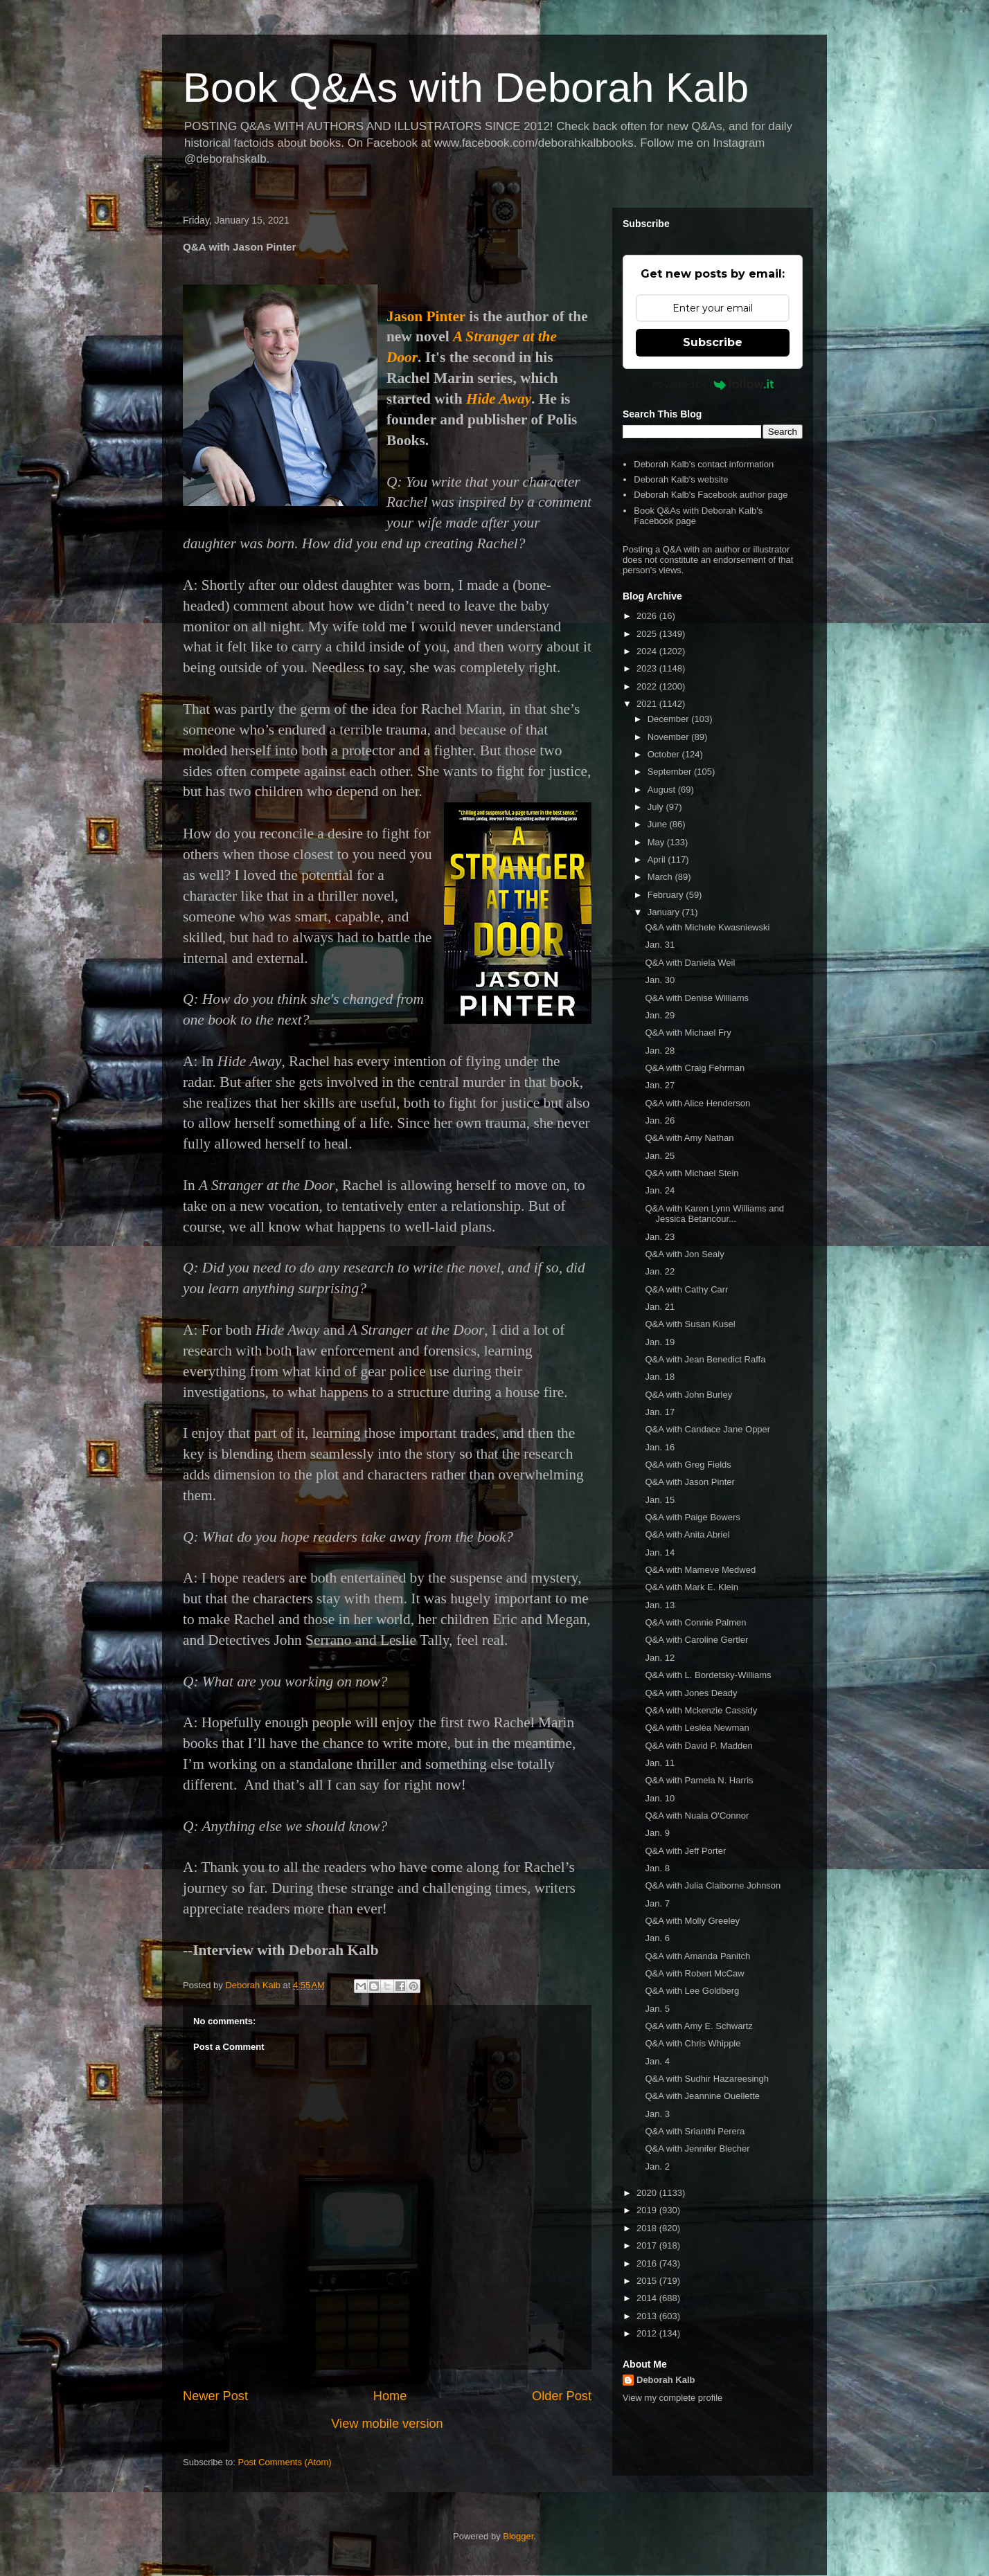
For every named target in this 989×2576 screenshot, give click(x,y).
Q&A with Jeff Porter (685, 1851)
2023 (647, 668)
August (663, 789)
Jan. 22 (660, 1271)
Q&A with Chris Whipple (692, 2043)
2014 (647, 2298)
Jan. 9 (657, 1833)
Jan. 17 (660, 1412)
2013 (647, 2316)
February (667, 895)
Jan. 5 (657, 2008)
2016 (647, 2263)
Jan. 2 (657, 2166)
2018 (647, 2228)
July (657, 807)
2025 (647, 634)
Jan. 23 (660, 1237)
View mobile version (387, 2424)
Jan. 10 (660, 1798)
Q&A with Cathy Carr (686, 1289)
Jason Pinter (425, 316)
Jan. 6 (657, 1938)
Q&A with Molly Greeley (692, 1921)
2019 (647, 2210)
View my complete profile (672, 2398)
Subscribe (712, 342)
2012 (647, 2333)
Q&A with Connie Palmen (695, 1622)
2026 (647, 616)
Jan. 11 (660, 1763)
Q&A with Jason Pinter (689, 1482)
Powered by (713, 384)
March (661, 877)
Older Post (561, 2396)
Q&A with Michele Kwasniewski (707, 927)
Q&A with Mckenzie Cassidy (701, 1710)
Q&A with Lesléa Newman (697, 1727)
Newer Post (215, 2396)
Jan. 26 (660, 1120)
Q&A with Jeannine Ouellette (702, 2096)
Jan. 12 (660, 1657)
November (670, 737)
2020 (647, 2193)
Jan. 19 (660, 1342)
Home (390, 2396)
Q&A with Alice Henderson (697, 1103)
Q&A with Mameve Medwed (700, 1570)
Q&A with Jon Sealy (684, 1254)
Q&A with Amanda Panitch (697, 1956)
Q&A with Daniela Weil (690, 962)
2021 (647, 704)
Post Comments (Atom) (285, 2462)
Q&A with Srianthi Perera (695, 2131)
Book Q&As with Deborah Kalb (466, 87)
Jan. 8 (657, 1868)
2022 (647, 686)
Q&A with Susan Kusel (690, 1324)
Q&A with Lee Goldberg (692, 1990)
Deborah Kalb (665, 2380)
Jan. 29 (660, 1015)
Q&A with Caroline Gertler (696, 1639)
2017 (647, 2245)
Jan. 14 (660, 1552)
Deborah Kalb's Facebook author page (710, 494)
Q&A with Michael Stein (691, 1173)
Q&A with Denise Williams (697, 998)
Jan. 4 (657, 2061)
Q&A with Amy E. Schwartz (698, 2026)
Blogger (518, 2536)
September (671, 771)
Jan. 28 (660, 1050)
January (665, 912)
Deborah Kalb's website (681, 479)
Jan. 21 (660, 1306)
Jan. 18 (660, 1376)
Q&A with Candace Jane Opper (707, 1429)
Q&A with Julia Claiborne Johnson (713, 1885)
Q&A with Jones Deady (691, 1693)
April (658, 859)
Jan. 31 (660, 944)
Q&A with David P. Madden (698, 1745)
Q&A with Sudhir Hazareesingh (706, 2078)
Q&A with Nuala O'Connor (697, 1815)
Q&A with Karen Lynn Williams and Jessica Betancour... (714, 1214)
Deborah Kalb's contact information (704, 464)
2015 (647, 2281)
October (665, 754)
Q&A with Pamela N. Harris (699, 1780)
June (659, 824)
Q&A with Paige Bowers (692, 1517)
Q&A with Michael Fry (688, 1032)
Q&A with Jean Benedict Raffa (705, 1359)
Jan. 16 (660, 1447)
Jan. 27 (660, 1085)
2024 (647, 651)
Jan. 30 (660, 980)
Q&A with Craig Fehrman (695, 1068)
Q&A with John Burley (688, 1394)
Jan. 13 (660, 1605)
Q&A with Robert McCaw (694, 1973)
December (670, 719)
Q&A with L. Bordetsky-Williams (708, 1675)
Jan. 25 (660, 1156)
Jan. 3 (657, 2114)
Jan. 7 (657, 1903)
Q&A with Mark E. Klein (691, 1587)
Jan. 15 (660, 1500)
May (657, 842)
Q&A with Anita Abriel (687, 1534)
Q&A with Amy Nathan (689, 1138)
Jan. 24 (660, 1190)
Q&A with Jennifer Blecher (697, 2148)
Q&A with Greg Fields (688, 1464)
